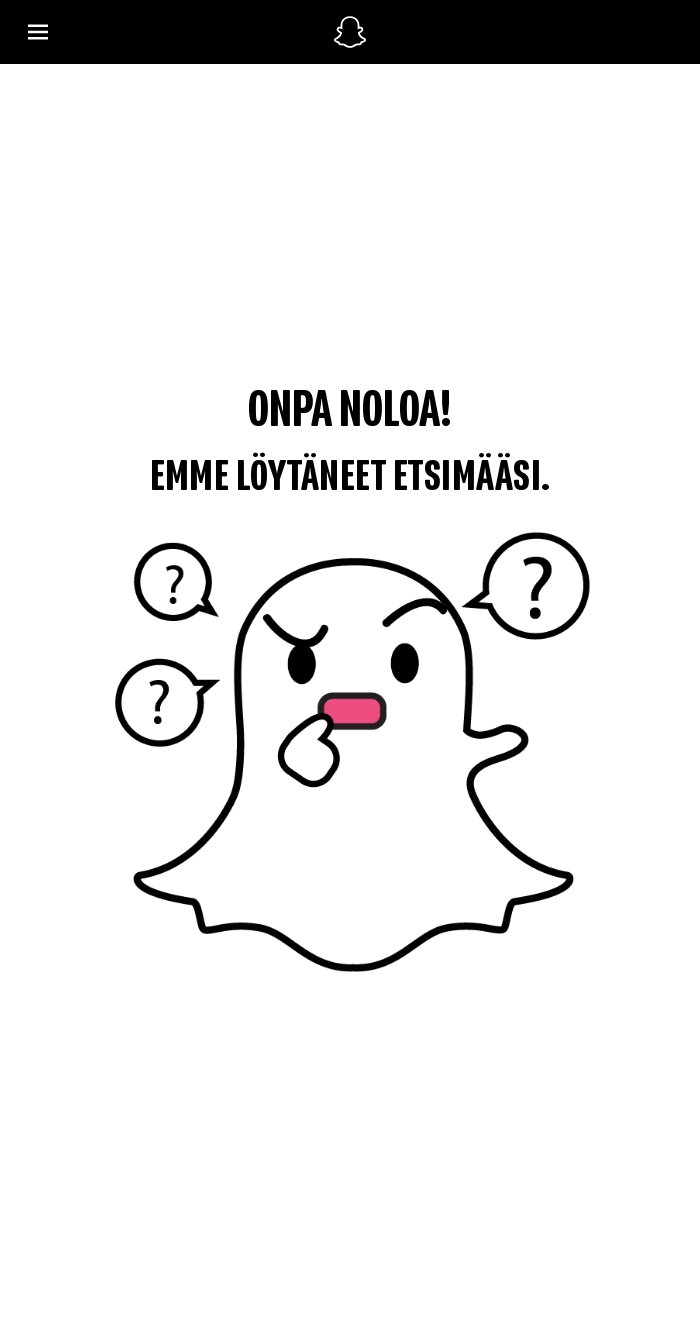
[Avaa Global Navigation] (169, 32)
